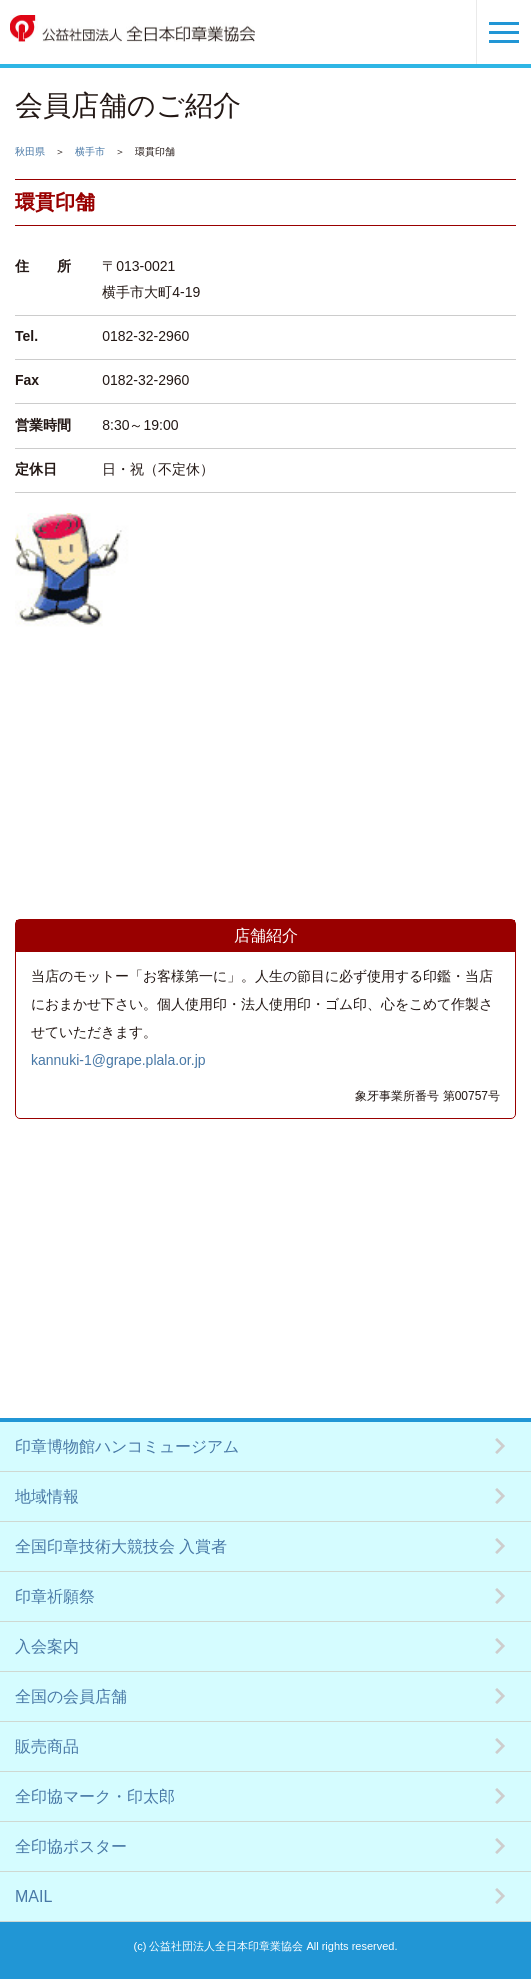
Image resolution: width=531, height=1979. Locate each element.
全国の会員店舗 (71, 1696)
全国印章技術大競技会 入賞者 (121, 1546)
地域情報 (47, 1496)
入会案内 (47, 1646)
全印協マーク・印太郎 (95, 1796)
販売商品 (47, 1746)
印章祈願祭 (55, 1596)
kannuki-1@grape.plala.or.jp (118, 1060)
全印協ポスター (71, 1846)
